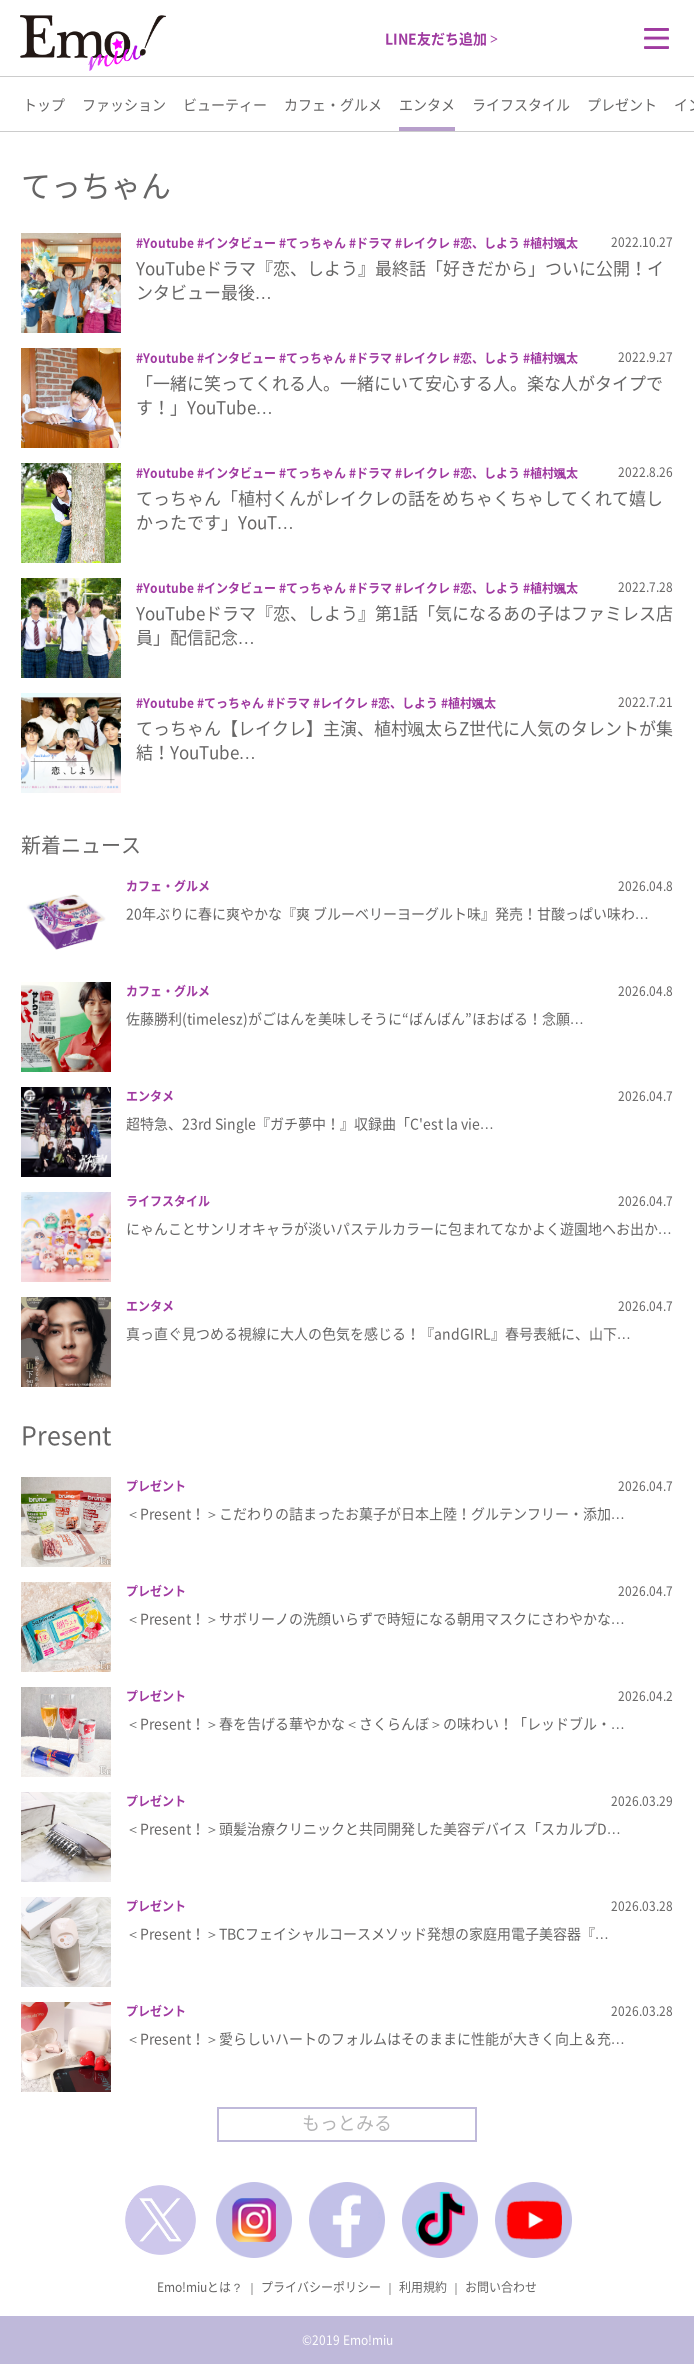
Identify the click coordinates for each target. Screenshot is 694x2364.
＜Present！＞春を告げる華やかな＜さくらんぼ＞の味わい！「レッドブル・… (375, 1723)
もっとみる (347, 2122)
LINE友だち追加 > (441, 38)
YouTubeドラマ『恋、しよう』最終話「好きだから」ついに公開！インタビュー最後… (400, 279)
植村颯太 (554, 243)
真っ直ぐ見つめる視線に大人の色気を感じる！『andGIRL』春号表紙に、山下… (378, 1333)
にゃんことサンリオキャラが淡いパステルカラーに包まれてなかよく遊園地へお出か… (399, 1228)
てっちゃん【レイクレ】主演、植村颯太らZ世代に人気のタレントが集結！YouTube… (404, 739)
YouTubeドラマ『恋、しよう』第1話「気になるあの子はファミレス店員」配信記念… (404, 624)
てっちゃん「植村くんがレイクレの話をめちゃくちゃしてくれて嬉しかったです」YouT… (399, 509)
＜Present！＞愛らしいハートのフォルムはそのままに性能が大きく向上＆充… (375, 2038)
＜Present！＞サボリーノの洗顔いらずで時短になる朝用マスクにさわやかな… (375, 1618)
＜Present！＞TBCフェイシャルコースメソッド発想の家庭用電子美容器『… (367, 1933)
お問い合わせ (501, 2287)
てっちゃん (316, 243)
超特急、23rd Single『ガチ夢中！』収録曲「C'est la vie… (310, 1123)
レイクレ (426, 243)
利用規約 (423, 2287)
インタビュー (240, 243)
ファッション (124, 104)
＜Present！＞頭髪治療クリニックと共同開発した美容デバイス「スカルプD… (373, 1828)
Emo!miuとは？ (200, 2287)
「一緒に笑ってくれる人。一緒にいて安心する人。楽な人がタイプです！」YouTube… (399, 394)
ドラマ (374, 243)
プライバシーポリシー (321, 2287)
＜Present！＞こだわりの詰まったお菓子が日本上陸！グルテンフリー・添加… (375, 1513)
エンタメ (427, 104)
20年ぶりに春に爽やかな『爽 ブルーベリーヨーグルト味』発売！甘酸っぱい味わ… (387, 913)
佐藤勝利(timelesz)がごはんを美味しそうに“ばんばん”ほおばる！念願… (355, 1018)
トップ (44, 104)
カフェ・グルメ (333, 104)
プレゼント (622, 104)
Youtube (168, 243)
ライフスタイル (521, 104)
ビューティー (225, 104)
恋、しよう (490, 243)
